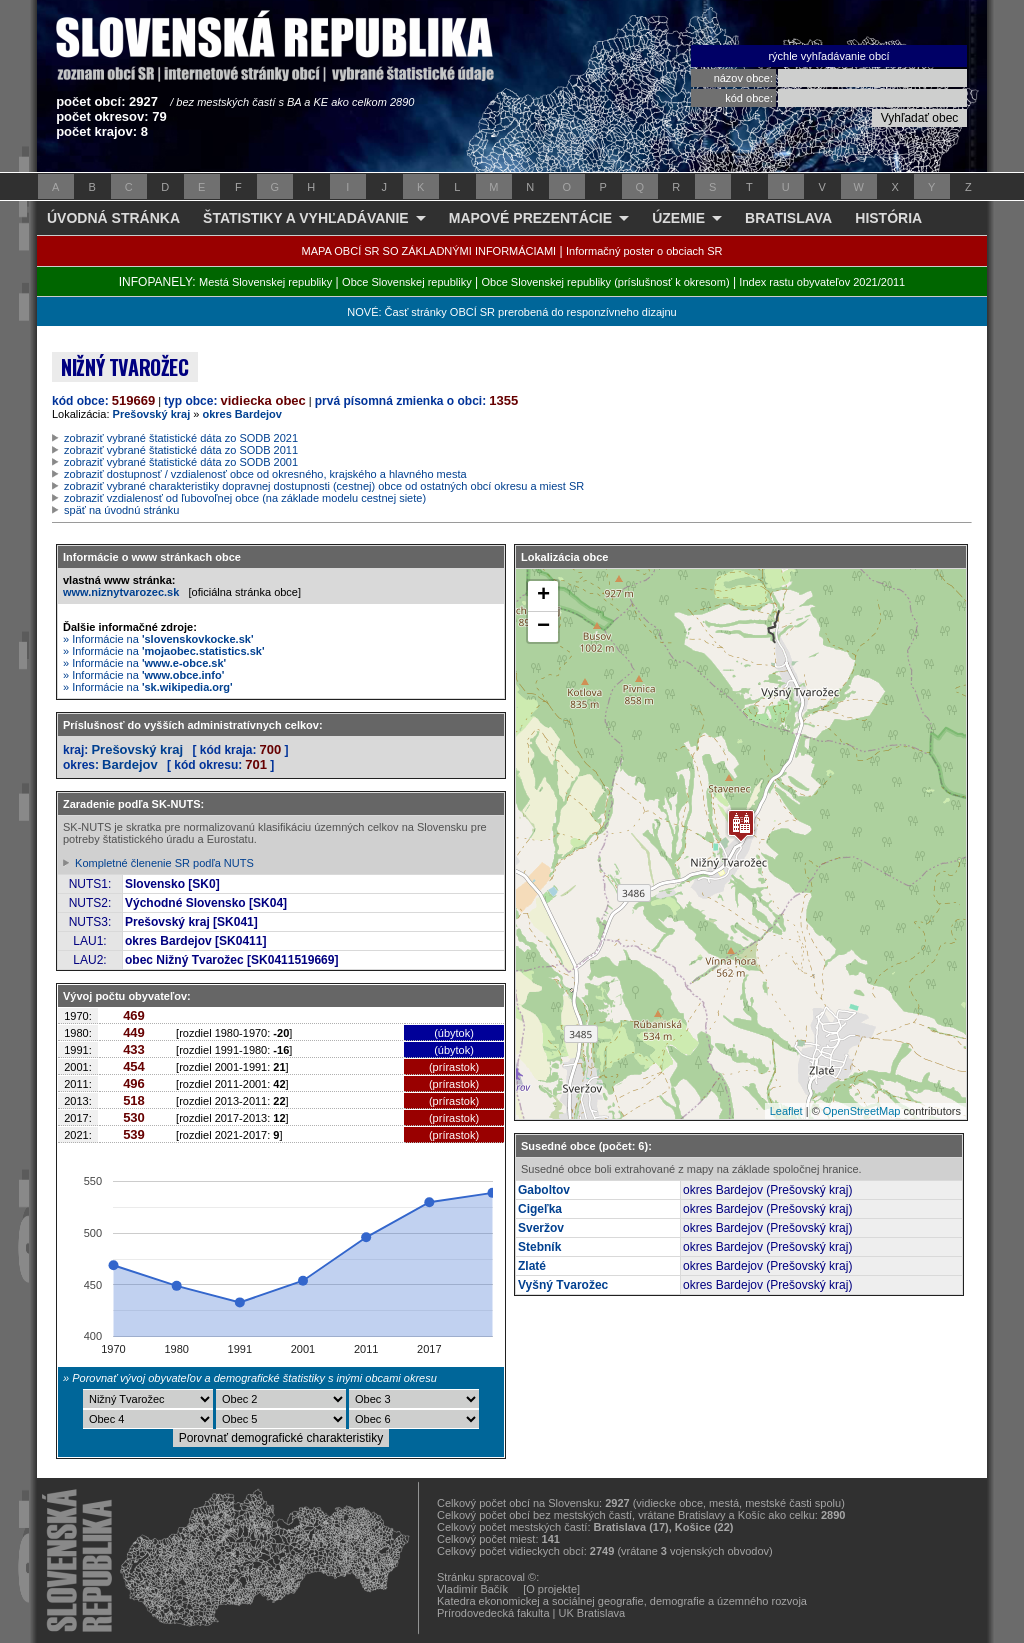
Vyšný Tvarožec (563, 1285)
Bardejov (130, 764)
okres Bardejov (241, 414)
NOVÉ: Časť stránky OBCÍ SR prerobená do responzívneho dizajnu (511, 312)
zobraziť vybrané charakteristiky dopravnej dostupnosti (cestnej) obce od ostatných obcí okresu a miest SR (324, 486)
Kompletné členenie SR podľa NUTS (164, 863)
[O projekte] (551, 1589)
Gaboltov (544, 1190)
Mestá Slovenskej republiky (265, 282)
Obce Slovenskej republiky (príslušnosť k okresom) (606, 282)
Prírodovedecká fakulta (493, 1613)
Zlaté (532, 1266)
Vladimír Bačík (472, 1589)
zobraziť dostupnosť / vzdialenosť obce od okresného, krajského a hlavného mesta (265, 474)
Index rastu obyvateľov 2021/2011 (822, 282)
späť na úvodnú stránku (121, 510)
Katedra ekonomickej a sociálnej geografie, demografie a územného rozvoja (622, 1601)
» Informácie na (158, 639)
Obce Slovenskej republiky (407, 282)
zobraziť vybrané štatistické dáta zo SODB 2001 (181, 462)
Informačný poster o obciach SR (644, 251)
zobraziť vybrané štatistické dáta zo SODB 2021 (181, 438)
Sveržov (541, 1228)
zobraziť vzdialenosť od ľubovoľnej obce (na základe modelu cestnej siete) (245, 498)
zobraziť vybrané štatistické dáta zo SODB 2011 (181, 450)
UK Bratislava (592, 1613)
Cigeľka (540, 1209)
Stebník (539, 1247)
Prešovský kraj (152, 414)
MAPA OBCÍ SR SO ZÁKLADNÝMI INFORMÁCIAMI (429, 251)
